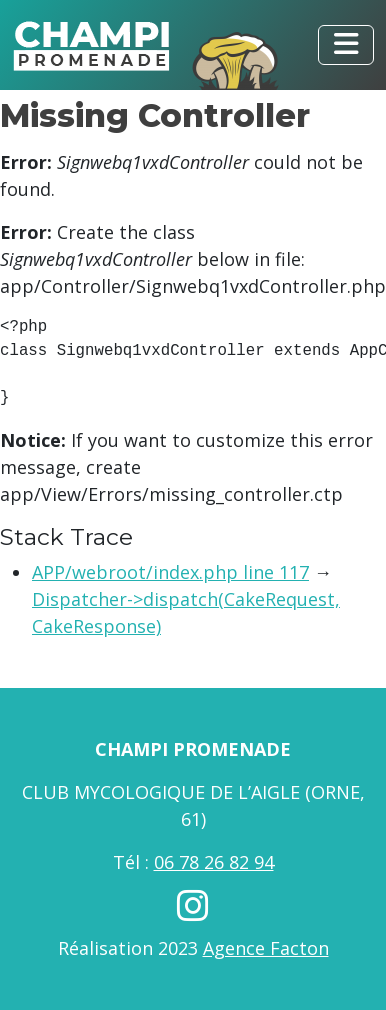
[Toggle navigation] (346, 45)
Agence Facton (266, 948)
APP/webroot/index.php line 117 (170, 572)
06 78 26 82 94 (214, 862)
